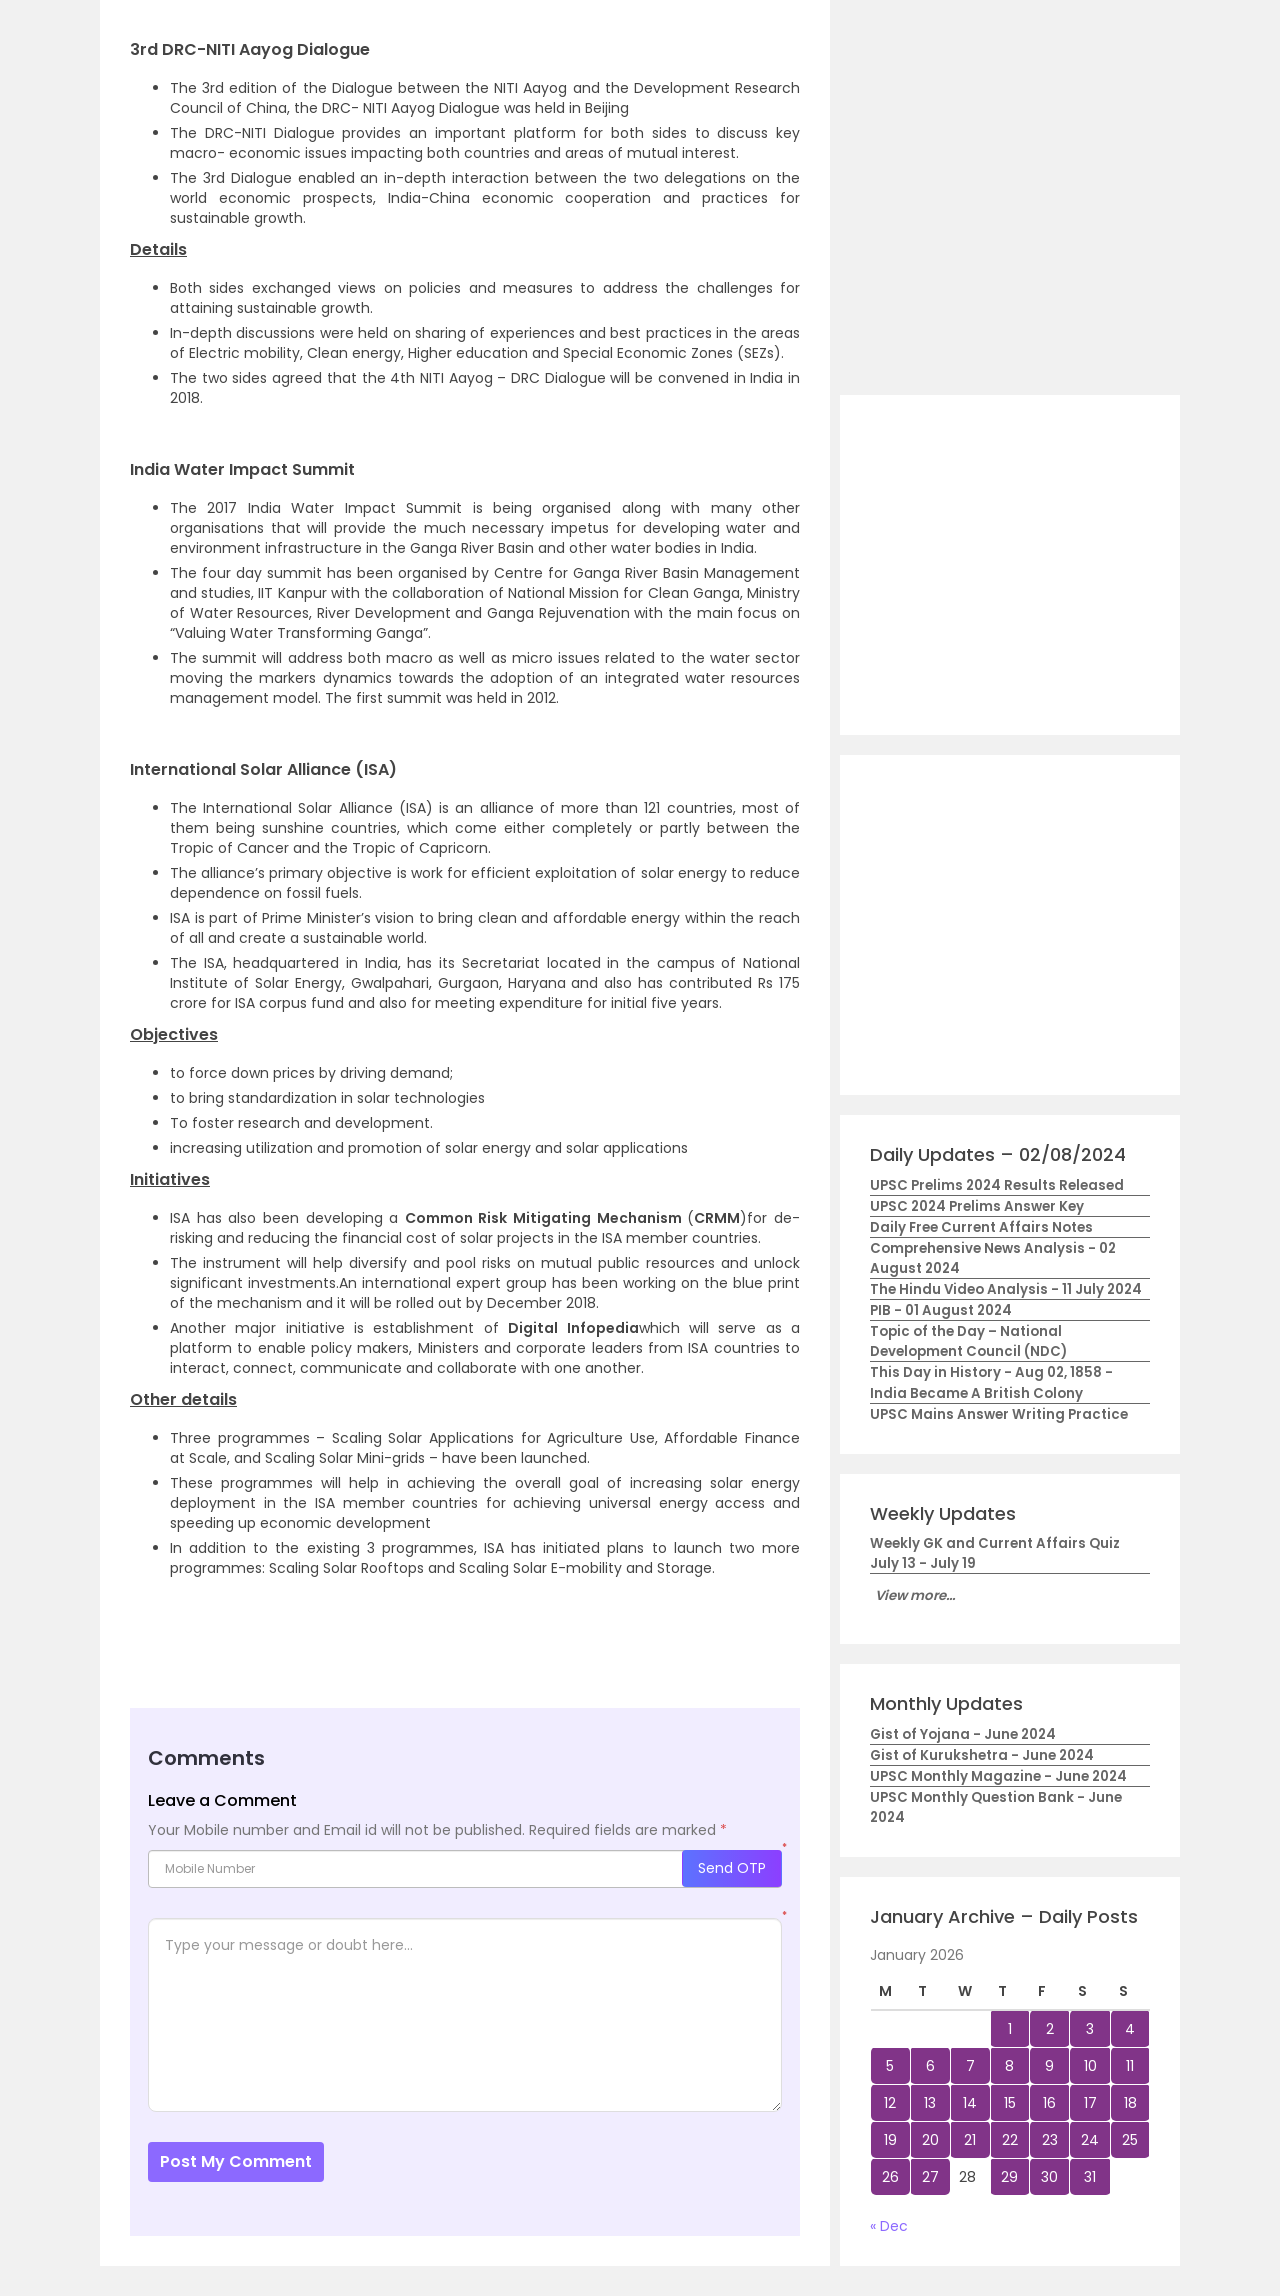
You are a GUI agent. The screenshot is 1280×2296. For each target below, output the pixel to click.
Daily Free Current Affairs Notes (981, 1227)
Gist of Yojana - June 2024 (963, 1734)
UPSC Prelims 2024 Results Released (997, 1185)
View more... (915, 1595)
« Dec (889, 2226)
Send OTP (732, 1868)
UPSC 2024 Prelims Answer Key (977, 1206)
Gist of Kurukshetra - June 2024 (982, 1755)
